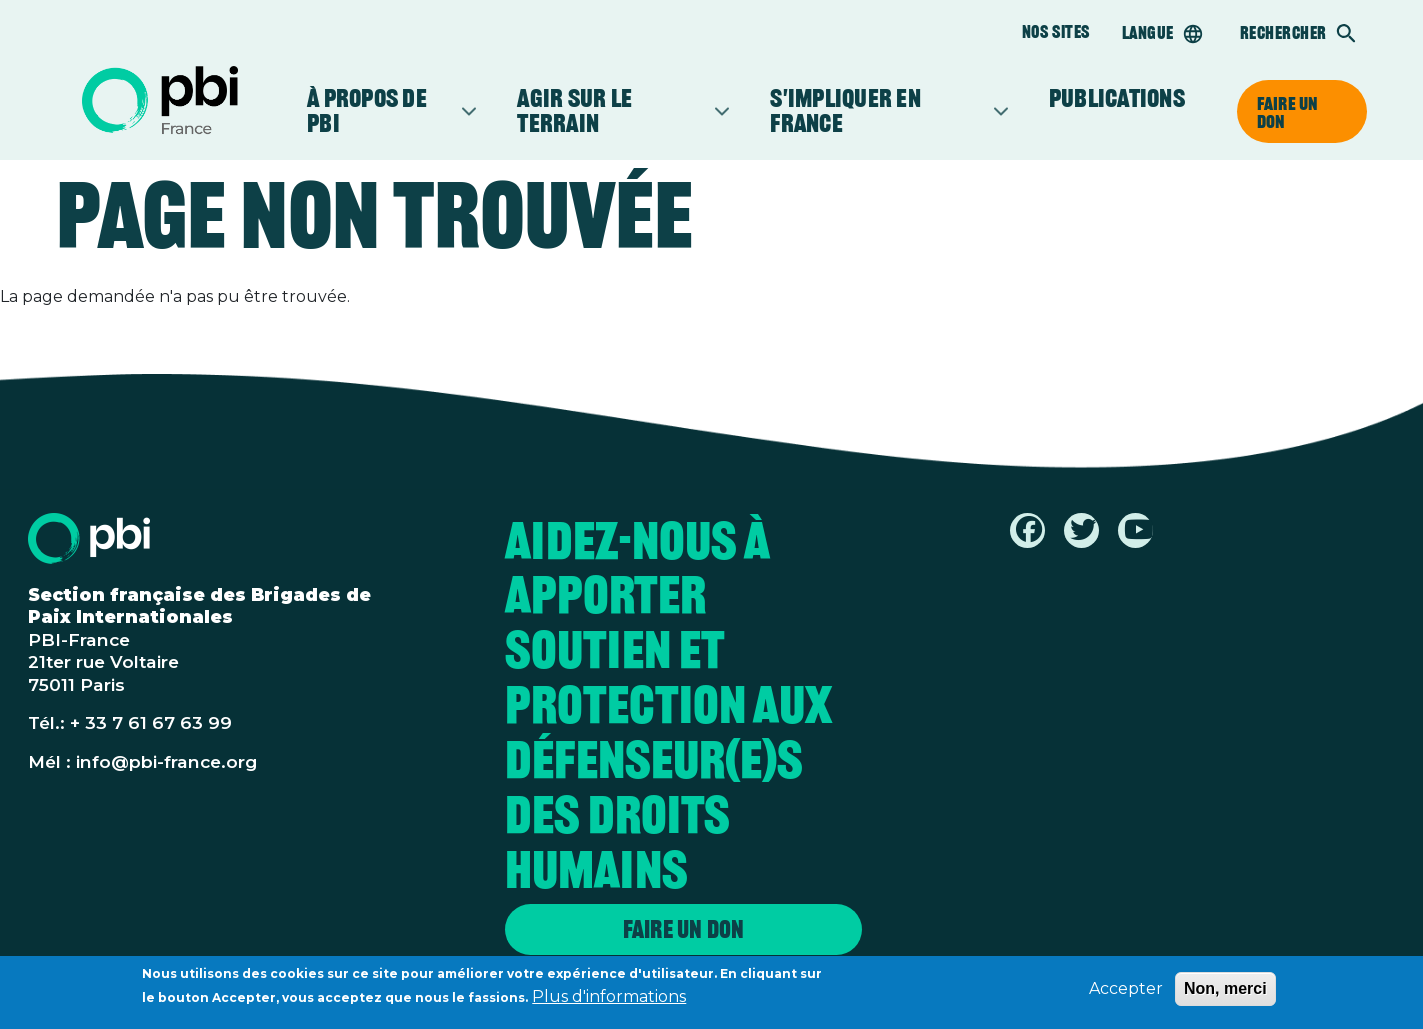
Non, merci (1225, 991)
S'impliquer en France (879, 111)
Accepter (1126, 991)
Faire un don (1287, 112)
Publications (1117, 98)
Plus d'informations (609, 999)
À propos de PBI (382, 111)
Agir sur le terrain (613, 111)
